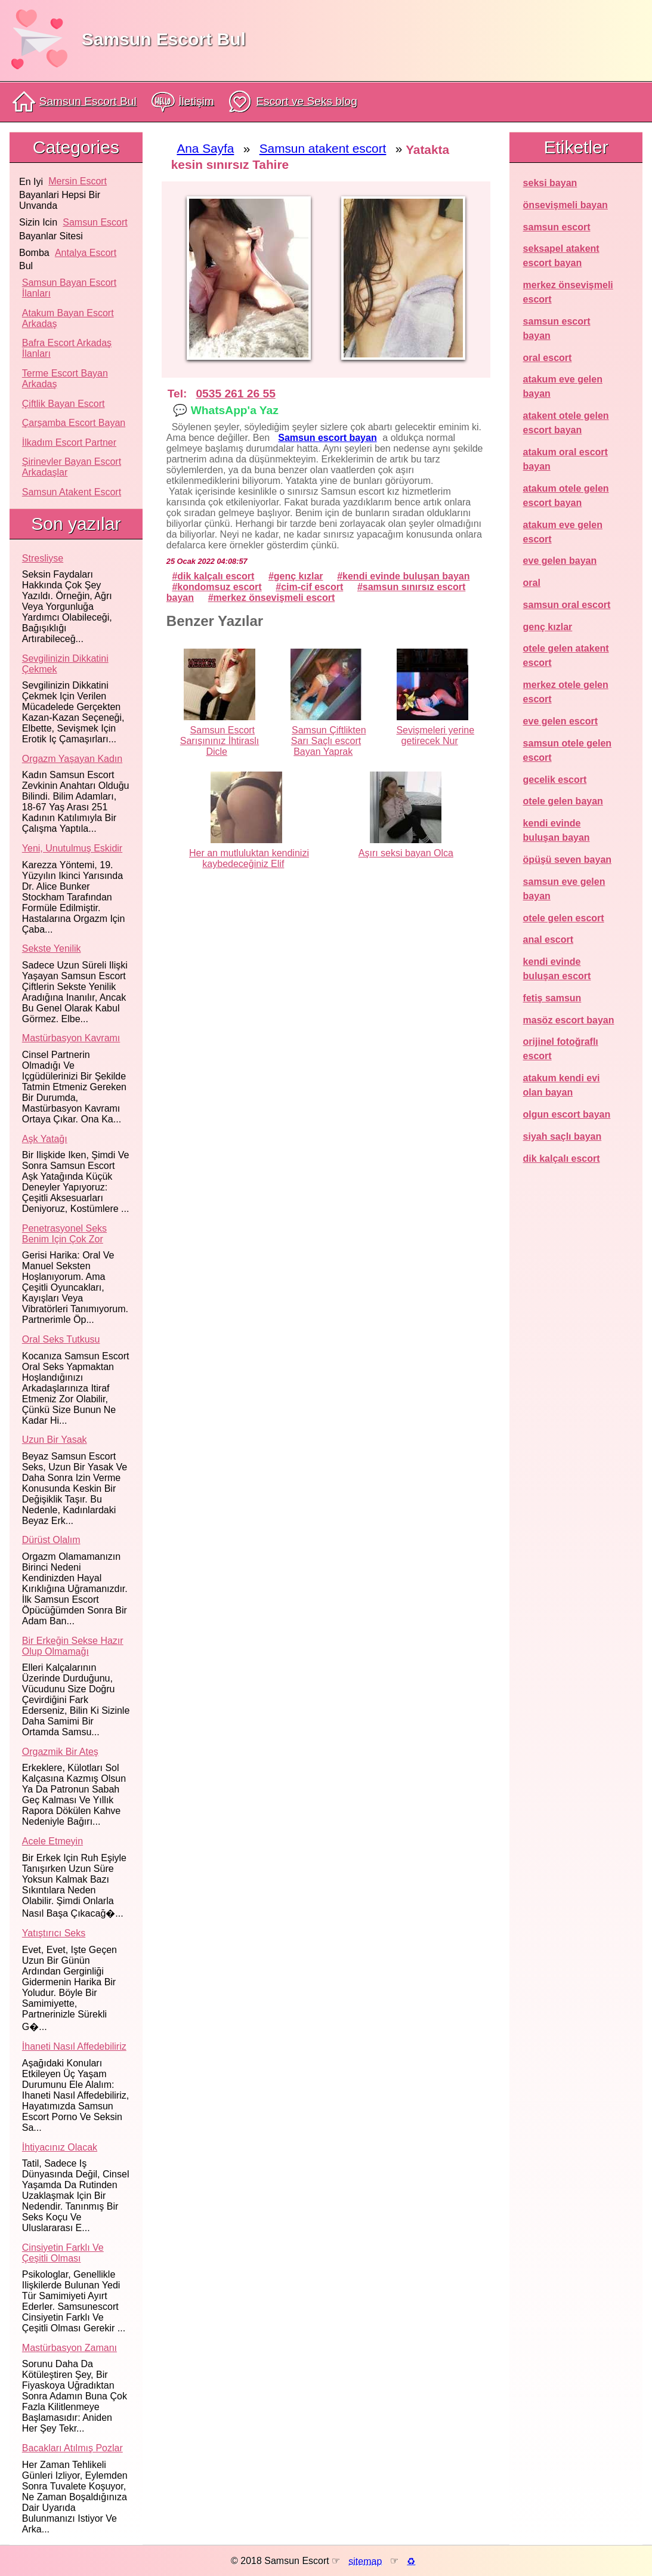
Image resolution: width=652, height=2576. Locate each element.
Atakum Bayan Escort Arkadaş (68, 318)
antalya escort (85, 253)
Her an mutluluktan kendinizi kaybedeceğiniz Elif (249, 858)
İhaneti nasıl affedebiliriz (74, 2046)
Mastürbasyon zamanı (69, 2348)
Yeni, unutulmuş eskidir (72, 848)
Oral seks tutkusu (61, 1339)
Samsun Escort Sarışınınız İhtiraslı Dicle (219, 741)
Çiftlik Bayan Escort (63, 404)
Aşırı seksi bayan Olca (406, 853)
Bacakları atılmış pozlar (72, 2448)
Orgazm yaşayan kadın (72, 759)
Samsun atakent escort (71, 492)
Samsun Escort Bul (164, 39)
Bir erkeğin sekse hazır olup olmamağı (72, 1646)
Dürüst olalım (51, 1540)
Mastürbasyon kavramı (71, 1038)
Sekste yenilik (51, 948)
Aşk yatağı (44, 1139)
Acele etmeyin (52, 1841)
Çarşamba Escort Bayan (73, 423)
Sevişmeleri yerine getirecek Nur (435, 735)
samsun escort (95, 222)
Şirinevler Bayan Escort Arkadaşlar (71, 466)
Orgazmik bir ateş (60, 1752)
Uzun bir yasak (54, 1439)
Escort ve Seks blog (293, 102)
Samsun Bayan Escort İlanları (69, 287)
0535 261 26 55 (235, 393)
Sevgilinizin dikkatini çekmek (65, 663)
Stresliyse (42, 558)
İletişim (183, 101)
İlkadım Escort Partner (69, 442)
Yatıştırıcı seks (53, 1933)
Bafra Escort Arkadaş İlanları (67, 348)
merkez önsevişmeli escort (274, 598)
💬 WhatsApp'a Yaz (225, 410)
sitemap (365, 2561)
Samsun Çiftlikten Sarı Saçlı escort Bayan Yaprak (328, 741)
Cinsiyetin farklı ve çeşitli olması (63, 2252)
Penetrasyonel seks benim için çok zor (64, 1233)
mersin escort (77, 181)
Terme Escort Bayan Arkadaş (65, 378)
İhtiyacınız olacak (59, 2147)
